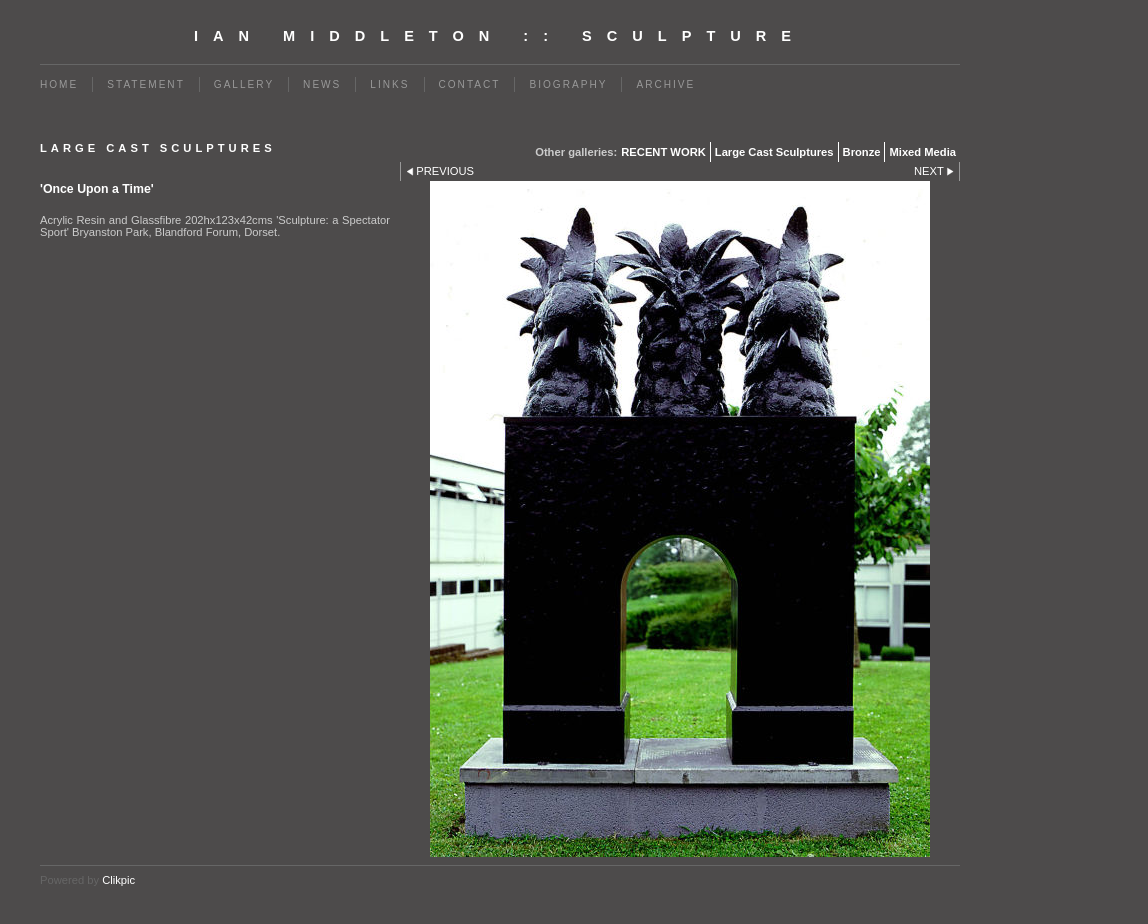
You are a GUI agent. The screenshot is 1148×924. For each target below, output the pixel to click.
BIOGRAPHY (568, 84)
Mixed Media (922, 152)
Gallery (244, 84)
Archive (665, 84)
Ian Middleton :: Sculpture (500, 36)
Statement (146, 84)
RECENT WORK (663, 152)
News (322, 84)
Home (59, 84)
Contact (470, 84)
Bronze (862, 152)
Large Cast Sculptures (774, 152)
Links (389, 84)
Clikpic (118, 880)
